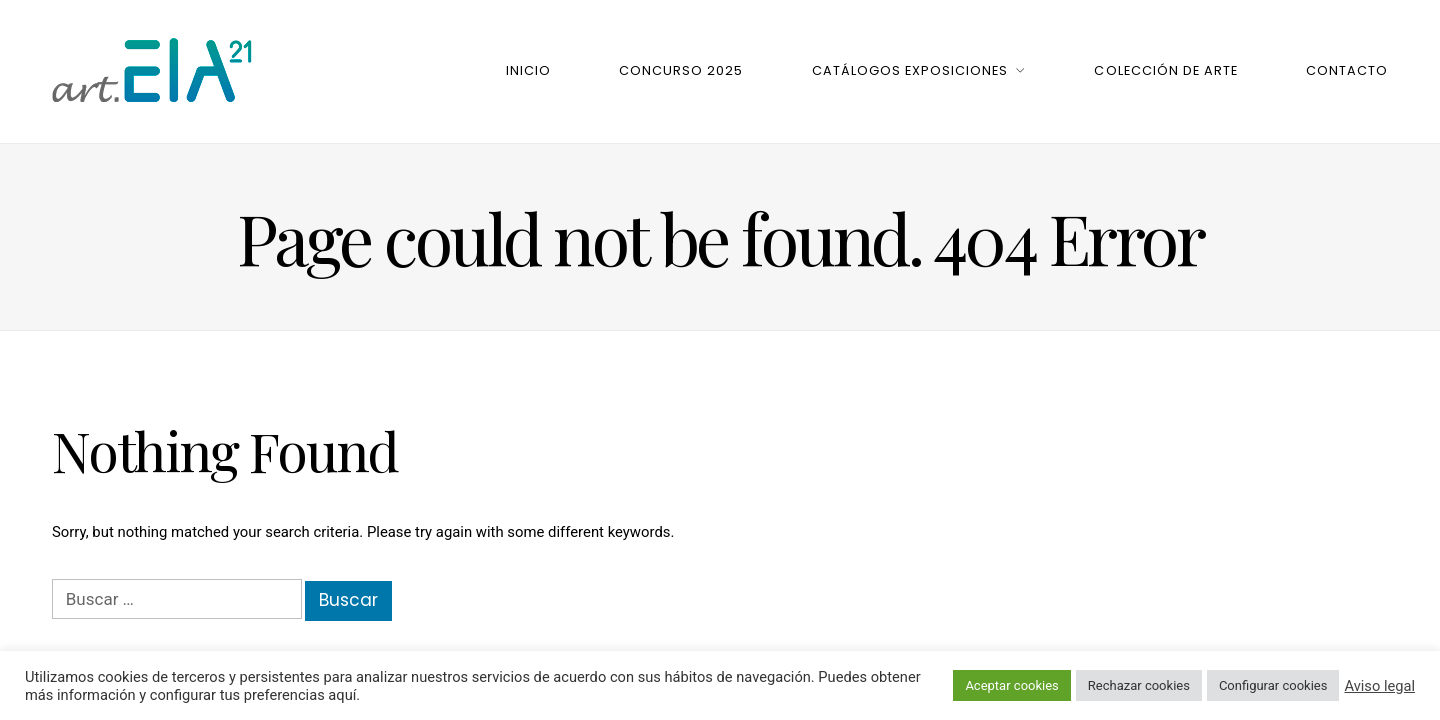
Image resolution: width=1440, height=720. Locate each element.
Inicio (528, 70)
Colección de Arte (1165, 70)
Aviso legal (1379, 686)
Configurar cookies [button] (1273, 685)
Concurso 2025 (681, 70)
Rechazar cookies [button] (1139, 685)
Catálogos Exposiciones (910, 70)
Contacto (1347, 70)
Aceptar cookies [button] (1011, 685)
